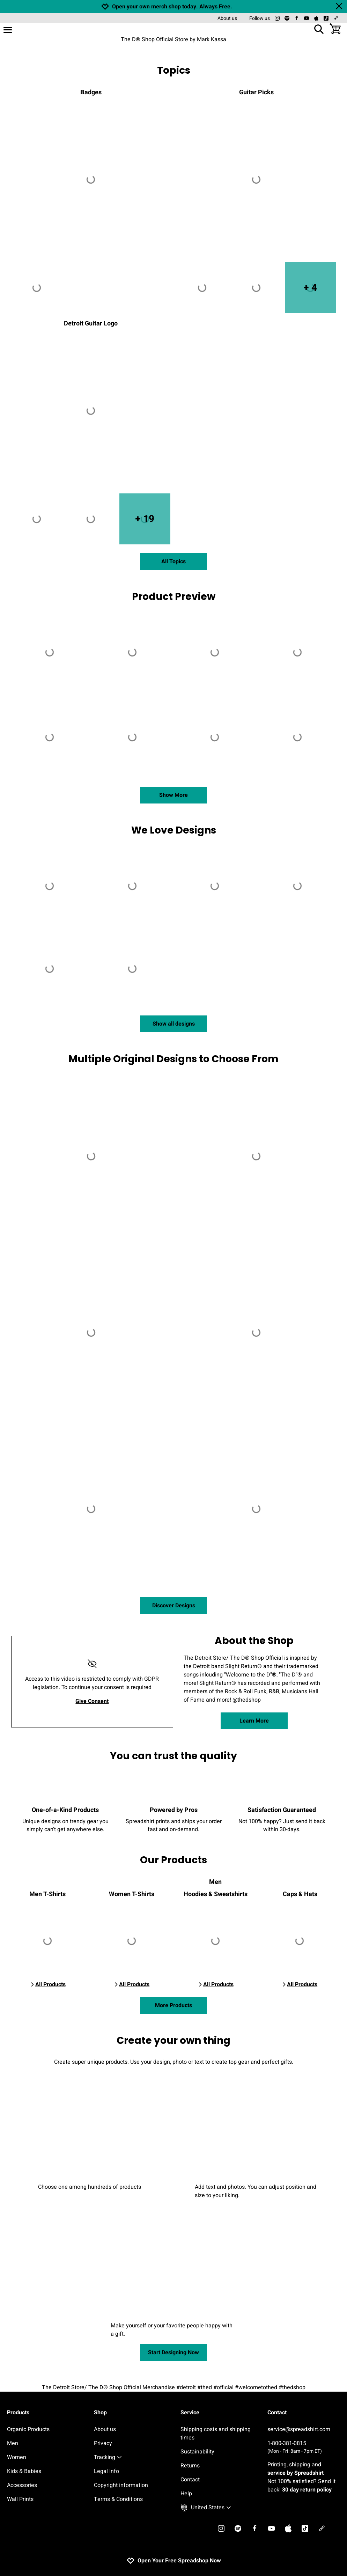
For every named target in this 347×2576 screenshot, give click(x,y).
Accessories (22, 2485)
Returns (190, 2465)
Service (189, 2412)
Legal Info (106, 2471)
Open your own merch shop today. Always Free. (172, 6)
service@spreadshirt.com (298, 2429)
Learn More (254, 1721)
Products (18, 2412)
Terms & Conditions (118, 2499)
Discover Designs (173, 1605)
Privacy (103, 2443)
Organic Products (28, 2429)
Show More (173, 795)
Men (12, 2443)
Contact (190, 2479)
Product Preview (173, 596)
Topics (173, 70)
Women (16, 2457)
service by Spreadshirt (295, 2473)
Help (186, 2493)
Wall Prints (20, 2499)
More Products (173, 2005)
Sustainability (197, 2451)
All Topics (173, 561)
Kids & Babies (24, 2471)
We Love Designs (173, 830)
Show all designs (174, 1024)
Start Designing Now (173, 2352)
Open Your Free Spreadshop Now (173, 2560)
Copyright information (121, 2485)
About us (227, 18)
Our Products (173, 1860)
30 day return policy (307, 2490)
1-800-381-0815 (303, 2447)
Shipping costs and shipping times (215, 2433)
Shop (100, 2412)
